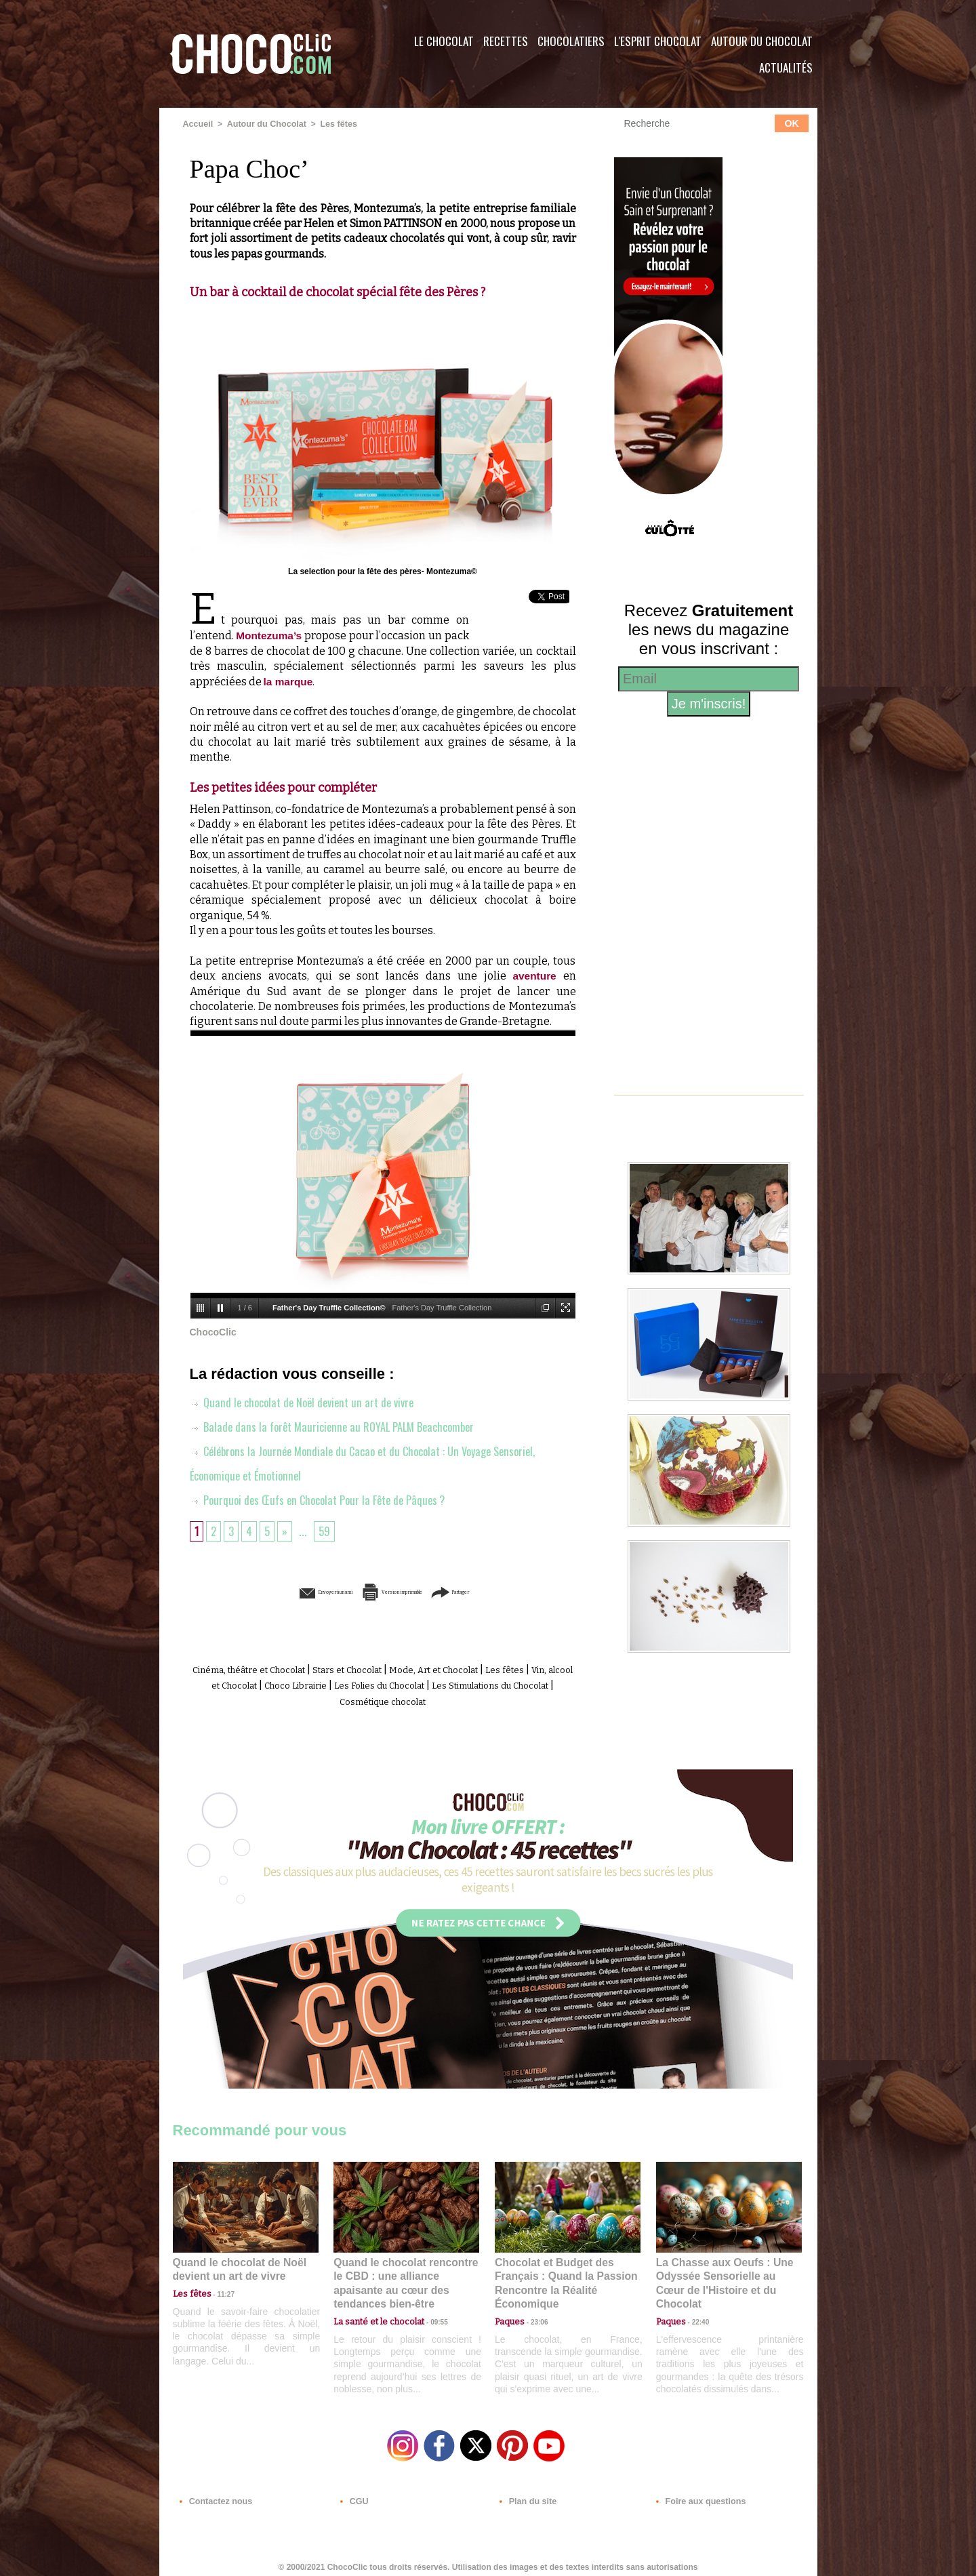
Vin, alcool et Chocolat (284, 1683)
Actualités (786, 67)
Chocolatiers (571, 41)
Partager (507, 1590)
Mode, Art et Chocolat (490, 1668)
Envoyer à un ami (278, 1590)
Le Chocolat (444, 41)
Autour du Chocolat (762, 41)
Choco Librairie (385, 1683)
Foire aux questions (696, 2494)
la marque (289, 681)
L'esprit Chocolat (658, 41)
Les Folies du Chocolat (488, 1683)
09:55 (428, 2302)
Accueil (197, 124)
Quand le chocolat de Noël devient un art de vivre (308, 1401)
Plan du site (526, 2494)
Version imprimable (403, 1590)
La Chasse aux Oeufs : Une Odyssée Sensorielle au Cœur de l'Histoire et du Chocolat (723, 2272)
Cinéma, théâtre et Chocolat (266, 1668)
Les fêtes (332, 124)
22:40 (695, 2302)
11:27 (218, 2289)
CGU (353, 2494)
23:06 (534, 2316)
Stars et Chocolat (386, 1668)
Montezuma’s (270, 635)
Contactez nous (213, 2494)
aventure (533, 975)
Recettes (505, 41)
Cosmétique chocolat (450, 1699)
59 (328, 1530)
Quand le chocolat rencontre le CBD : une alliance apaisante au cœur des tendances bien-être (405, 2272)
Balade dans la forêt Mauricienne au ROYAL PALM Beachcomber (340, 1425)
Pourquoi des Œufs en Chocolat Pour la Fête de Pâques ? (325, 1499)
